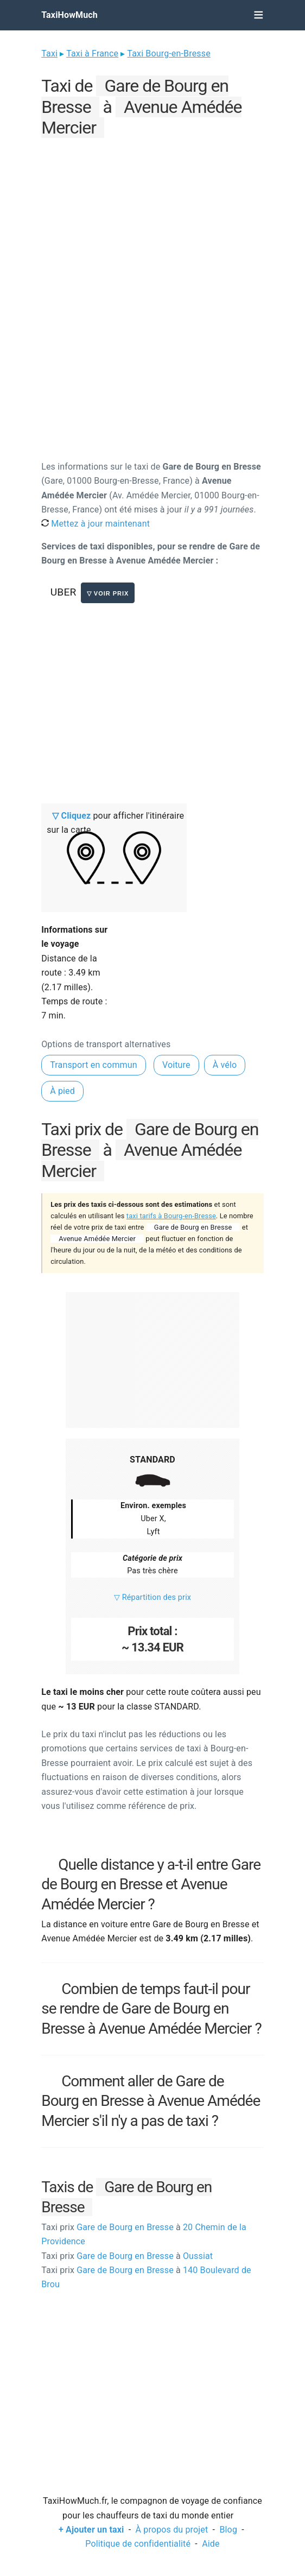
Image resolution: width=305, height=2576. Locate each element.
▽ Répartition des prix (152, 1597)
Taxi (49, 53)
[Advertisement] (152, 217)
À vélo (225, 1065)
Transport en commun (93, 1065)
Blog (228, 2529)
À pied (62, 1091)
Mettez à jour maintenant (95, 523)
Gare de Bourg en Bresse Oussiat (127, 2256)
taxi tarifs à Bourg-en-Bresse (171, 1216)
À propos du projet (172, 2529)
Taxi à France (92, 53)
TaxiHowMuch (69, 15)
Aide (210, 2544)
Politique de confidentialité (137, 2544)
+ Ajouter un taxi (91, 2529)
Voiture (176, 1065)
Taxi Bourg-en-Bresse (168, 53)
